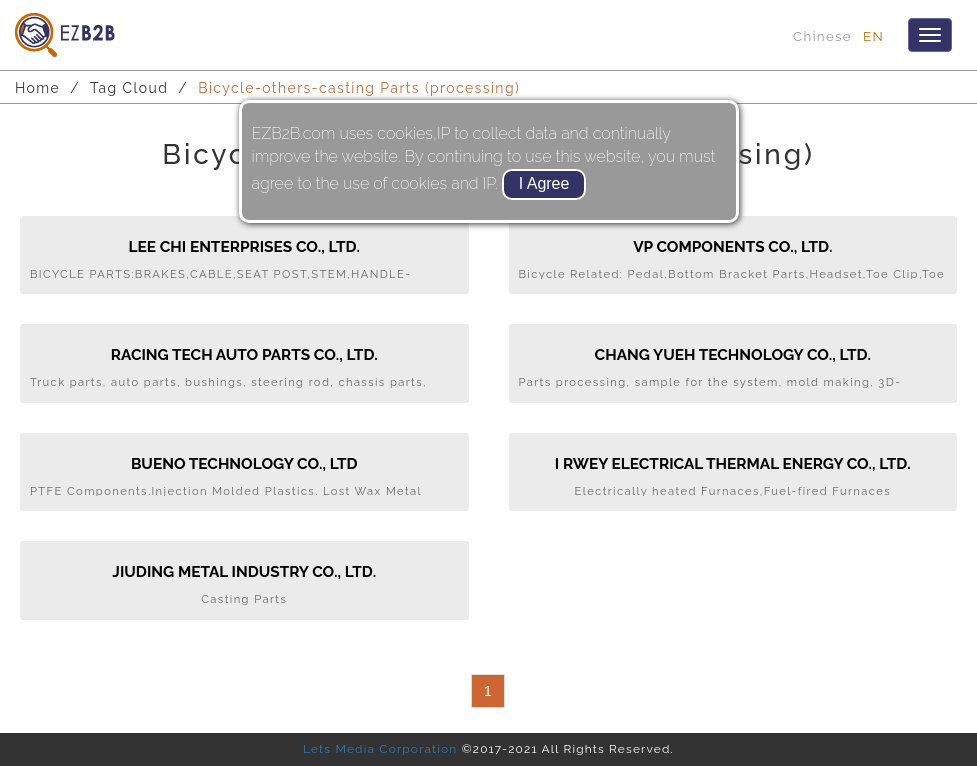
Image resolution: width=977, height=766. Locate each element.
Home (37, 88)
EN (873, 36)
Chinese (822, 36)
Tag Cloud (129, 88)
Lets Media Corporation (380, 749)
